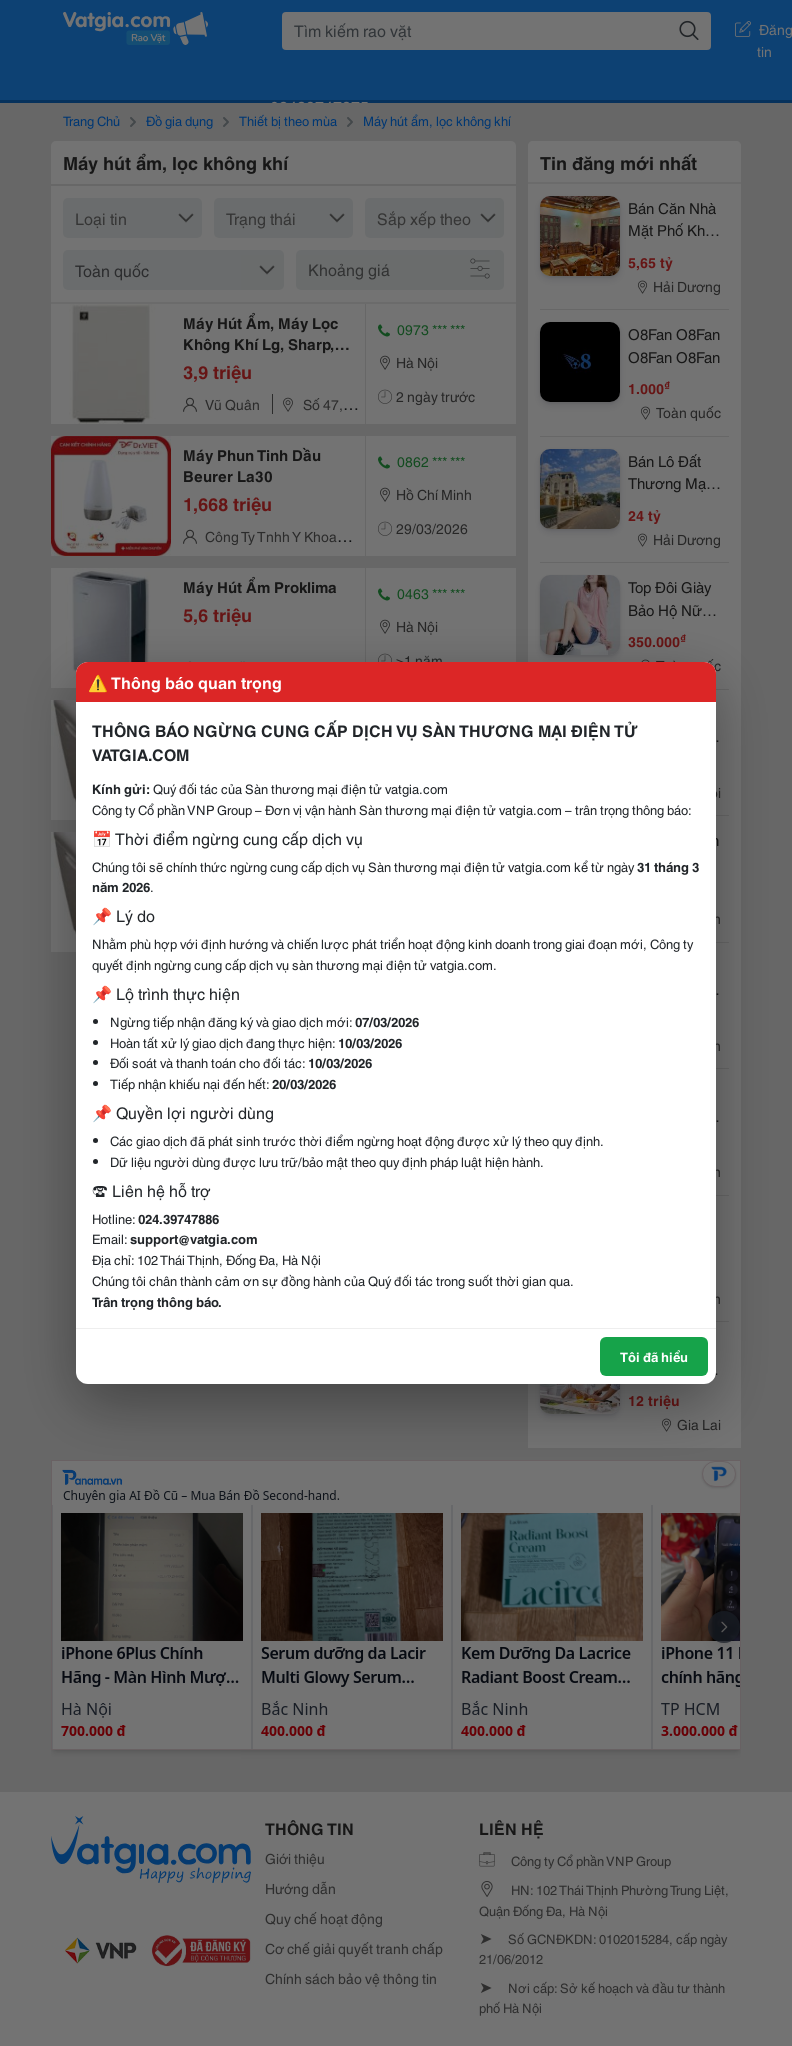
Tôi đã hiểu (654, 1356)
